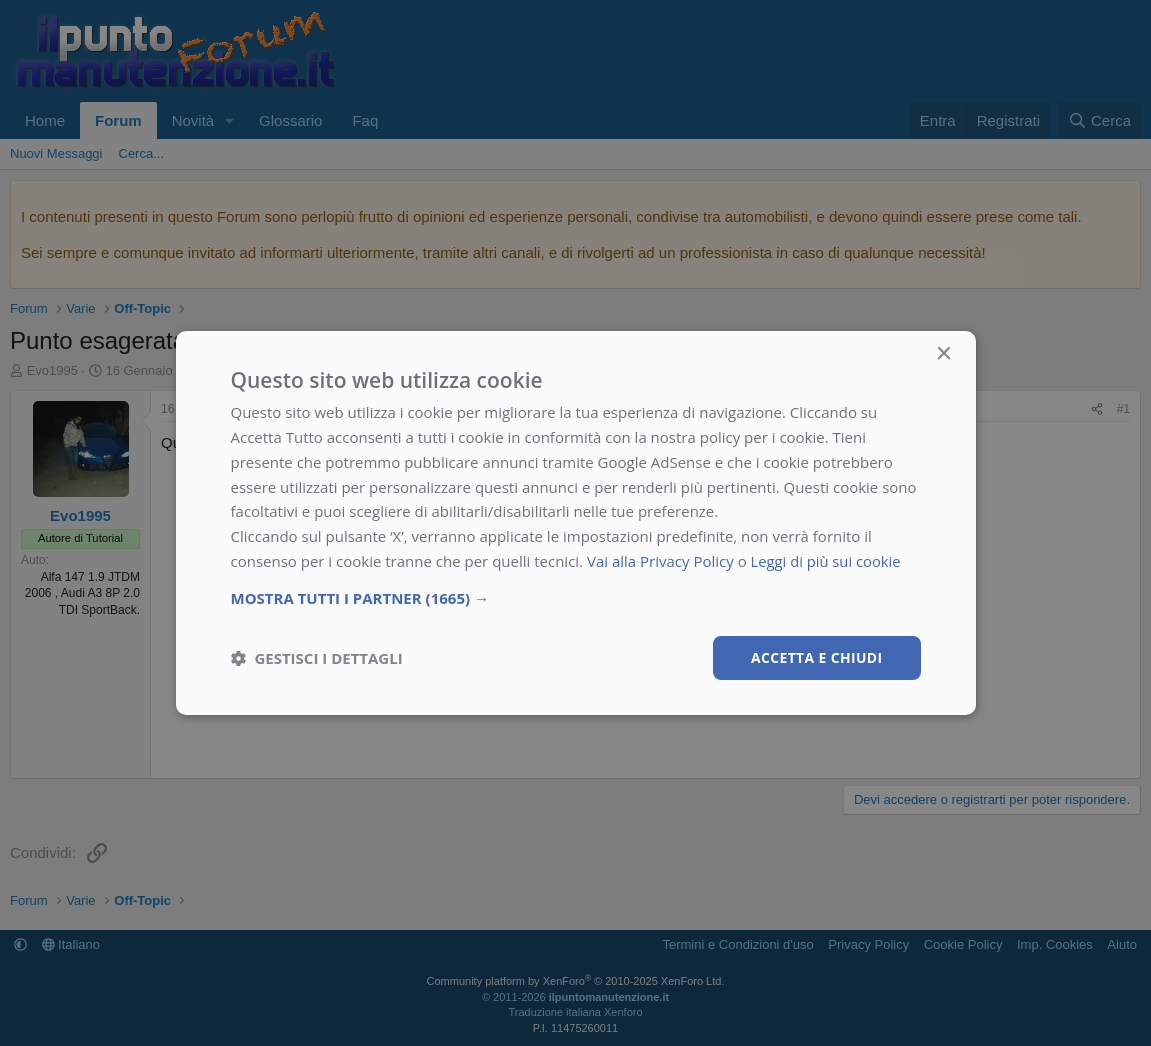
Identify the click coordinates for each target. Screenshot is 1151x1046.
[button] (576, 597)
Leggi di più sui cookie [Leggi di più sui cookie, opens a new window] (827, 561)
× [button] (943, 354)
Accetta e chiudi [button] (816, 656)
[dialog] (576, 523)
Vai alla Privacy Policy (660, 561)
